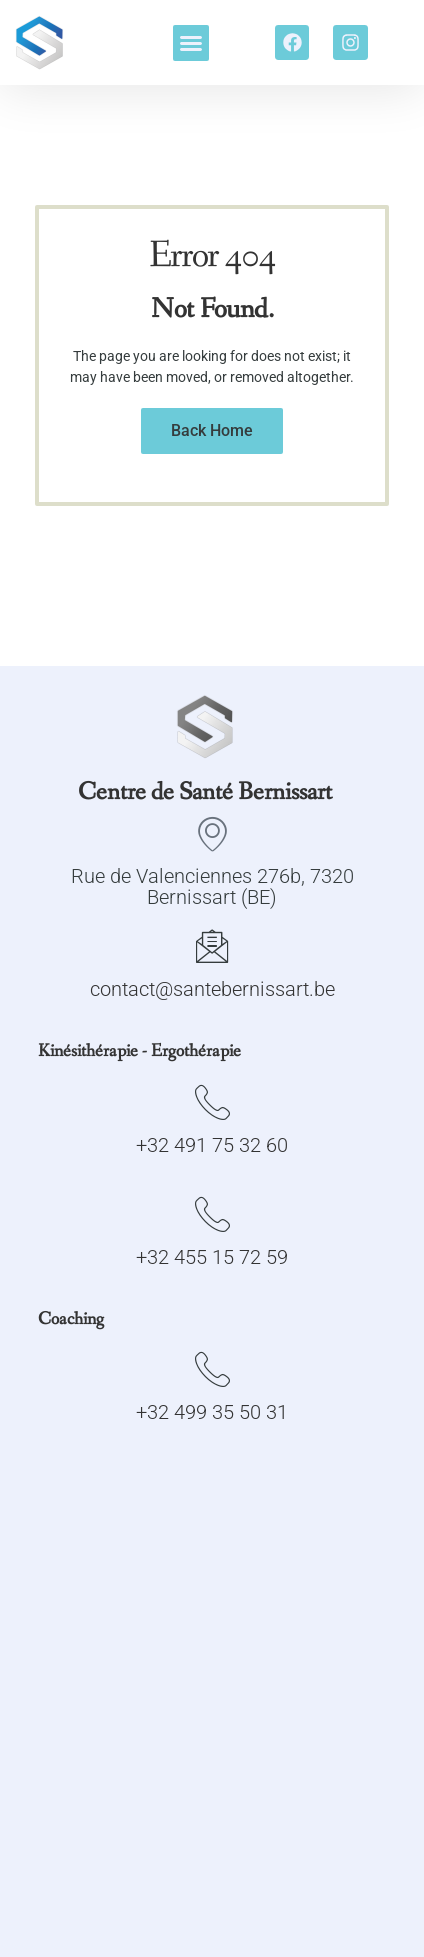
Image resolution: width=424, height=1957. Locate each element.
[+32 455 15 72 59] (212, 1213)
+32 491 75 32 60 (212, 1145)
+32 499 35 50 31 (212, 1412)
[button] (191, 43)
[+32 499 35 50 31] (212, 1368)
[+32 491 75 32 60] (212, 1101)
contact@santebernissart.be (212, 989)
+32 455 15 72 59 (212, 1257)
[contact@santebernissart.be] (212, 945)
